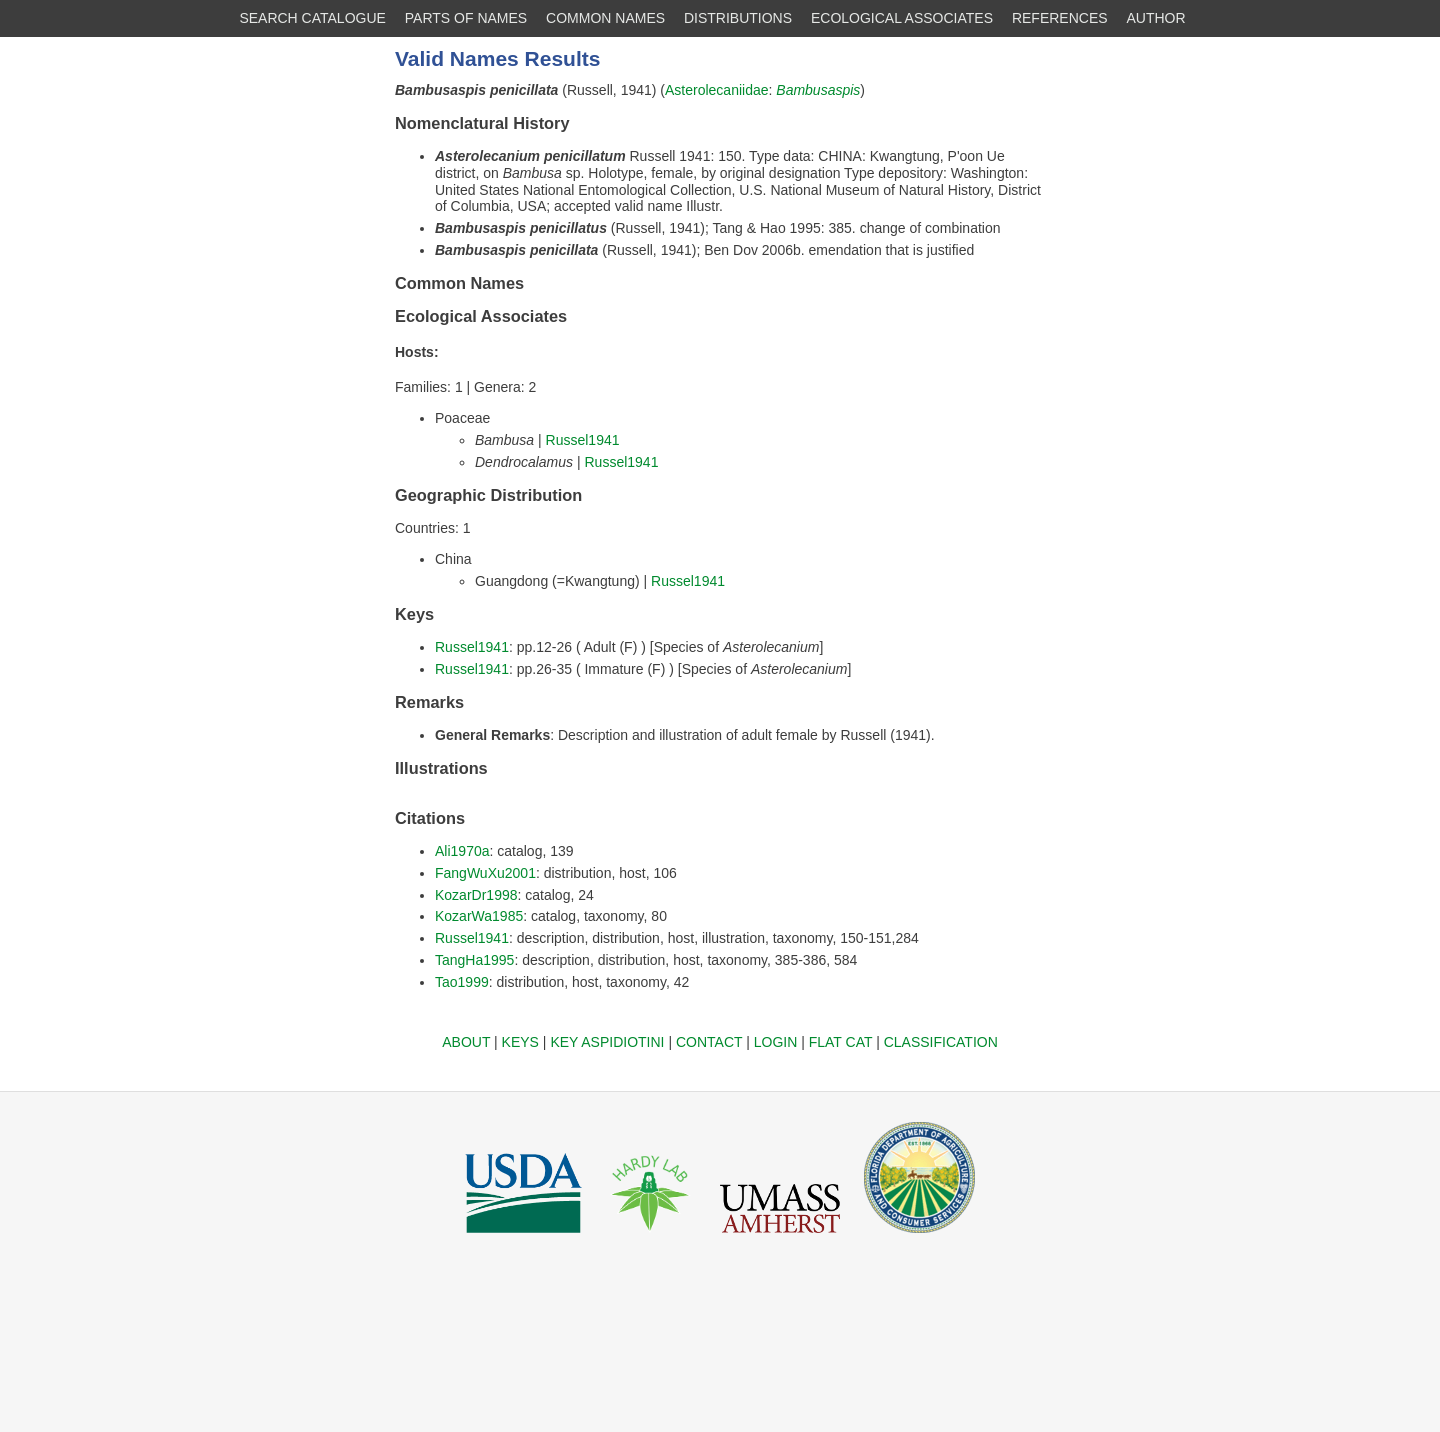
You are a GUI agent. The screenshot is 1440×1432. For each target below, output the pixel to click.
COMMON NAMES (605, 18)
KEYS (520, 1042)
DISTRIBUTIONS (738, 18)
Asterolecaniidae (717, 90)
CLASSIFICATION (941, 1042)
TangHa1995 (474, 960)
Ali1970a (462, 851)
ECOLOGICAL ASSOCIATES (902, 18)
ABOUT (466, 1042)
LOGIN (776, 1042)
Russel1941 (583, 440)
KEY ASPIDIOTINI (607, 1042)
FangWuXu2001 (485, 873)
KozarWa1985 (479, 916)
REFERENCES (1060, 18)
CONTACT (709, 1042)
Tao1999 (462, 982)
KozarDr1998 (476, 895)
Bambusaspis (818, 90)
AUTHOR (1156, 18)
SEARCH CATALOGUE (312, 18)
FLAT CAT (841, 1042)
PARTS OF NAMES (466, 18)
